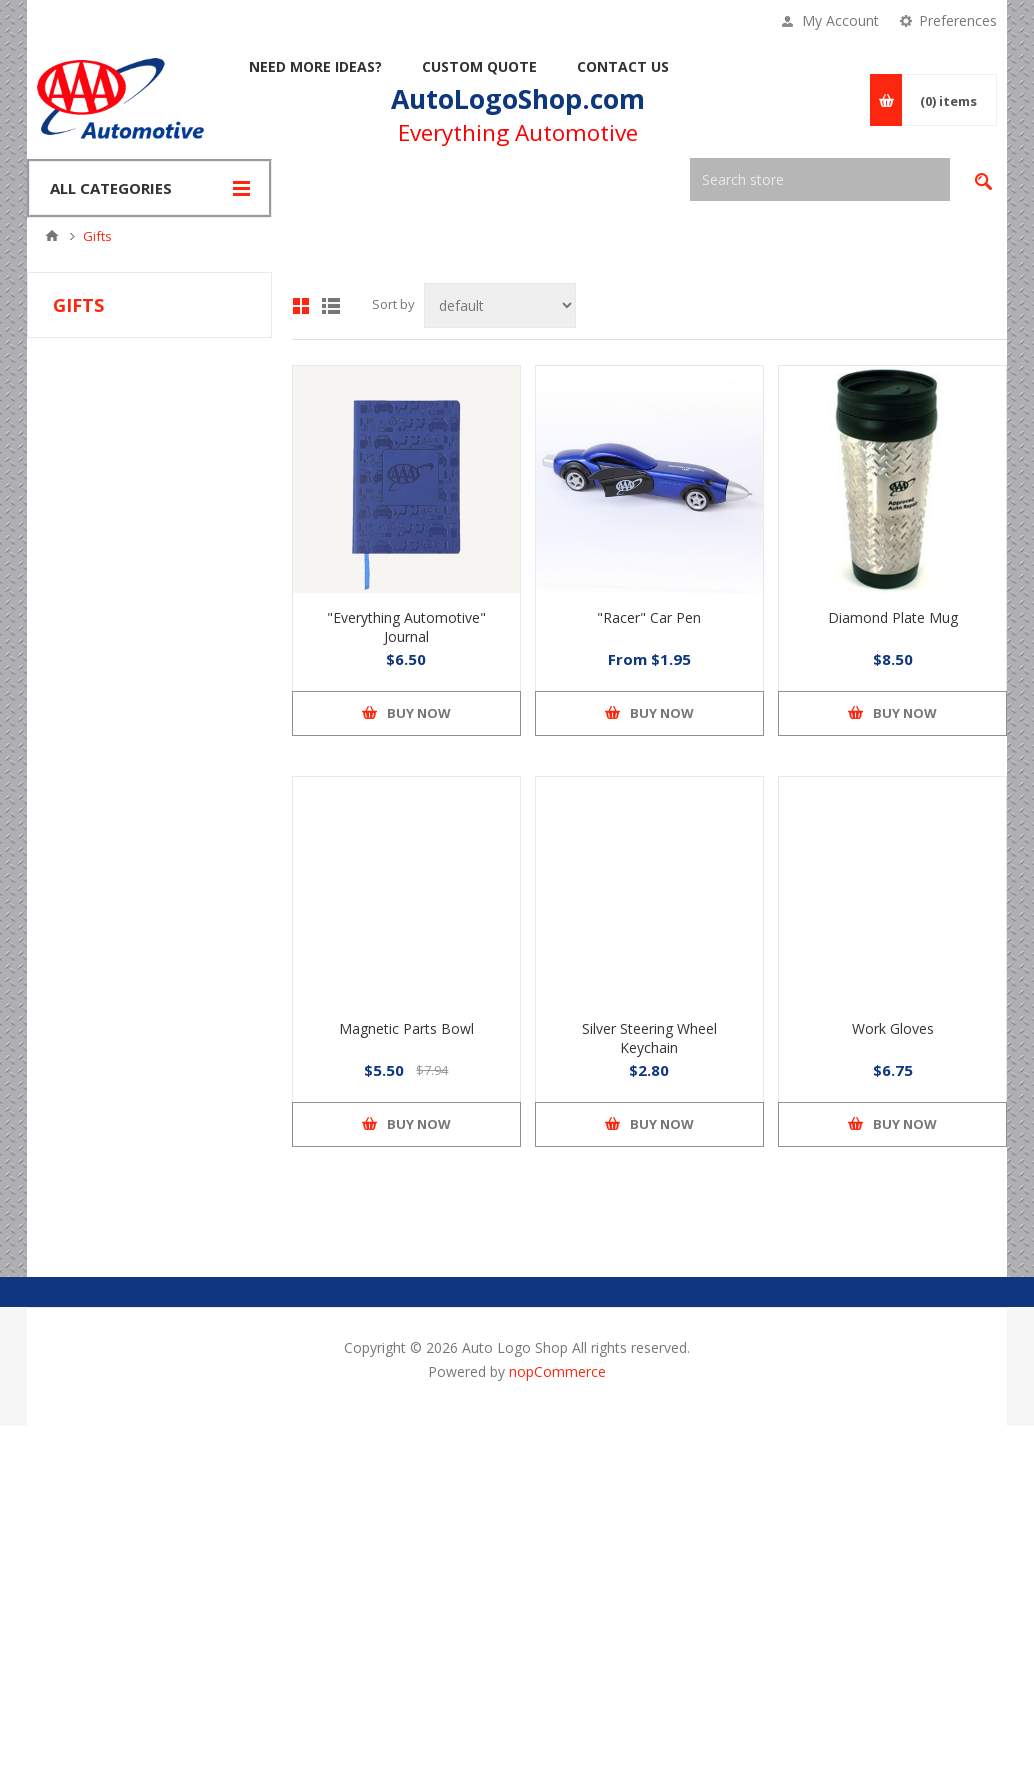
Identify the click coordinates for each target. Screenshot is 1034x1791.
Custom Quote (479, 66)
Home (52, 236)
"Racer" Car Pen (649, 617)
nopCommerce (557, 1371)
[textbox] (820, 179)
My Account (840, 20)
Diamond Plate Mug (893, 617)
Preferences (958, 20)
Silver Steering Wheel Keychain (649, 1038)
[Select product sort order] (500, 305)
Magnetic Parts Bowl (406, 1028)
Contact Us (623, 66)
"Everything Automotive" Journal (406, 627)
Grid (301, 306)
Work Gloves (893, 1028)
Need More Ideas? (315, 66)
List (331, 306)
